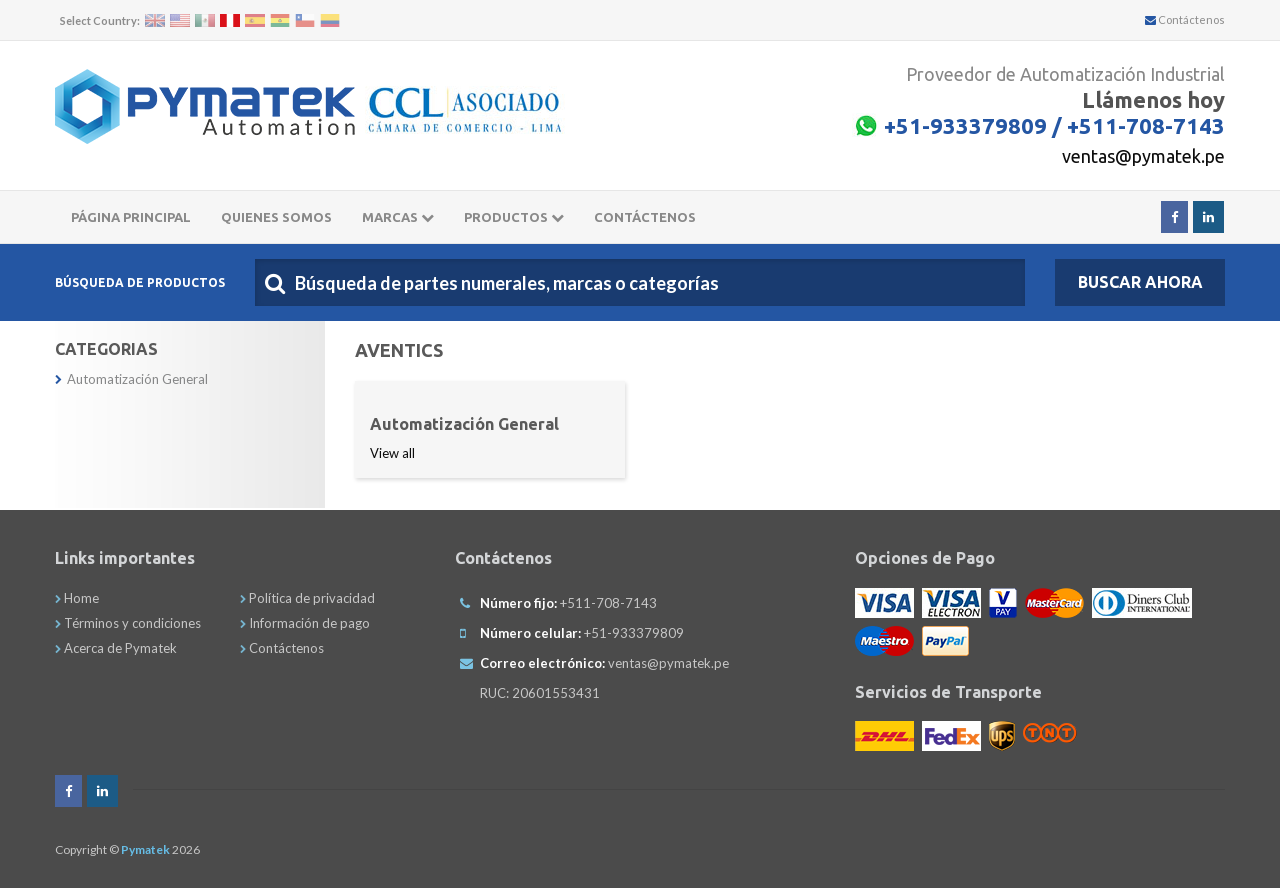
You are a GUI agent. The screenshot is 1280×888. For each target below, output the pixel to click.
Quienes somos (276, 217)
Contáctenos (1185, 19)
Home (77, 598)
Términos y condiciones (128, 623)
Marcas (398, 217)
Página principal (131, 217)
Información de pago (305, 623)
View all (392, 453)
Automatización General (131, 379)
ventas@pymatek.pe (1143, 156)
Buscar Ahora (1140, 282)
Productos (514, 217)
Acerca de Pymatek (116, 648)
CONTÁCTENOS (645, 217)
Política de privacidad (307, 598)
